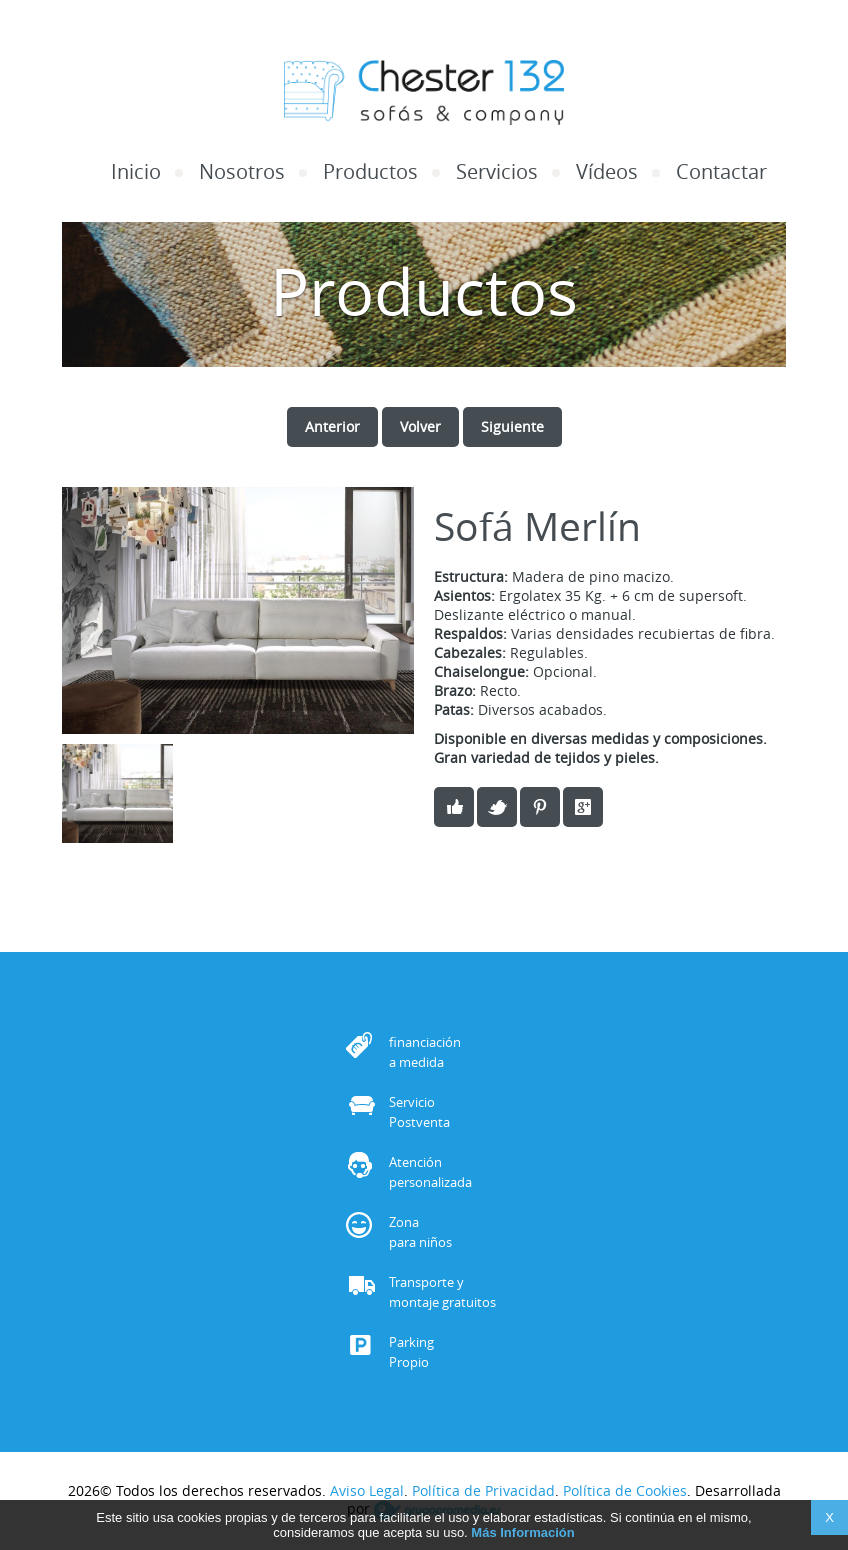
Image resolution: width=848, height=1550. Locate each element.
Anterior (332, 426)
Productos (370, 172)
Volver (420, 426)
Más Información (522, 1535)
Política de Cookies (625, 1490)
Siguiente (512, 426)
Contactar (721, 172)
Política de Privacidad (483, 1490)
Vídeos (607, 172)
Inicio (136, 172)
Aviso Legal (367, 1490)
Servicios (497, 172)
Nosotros (242, 172)
